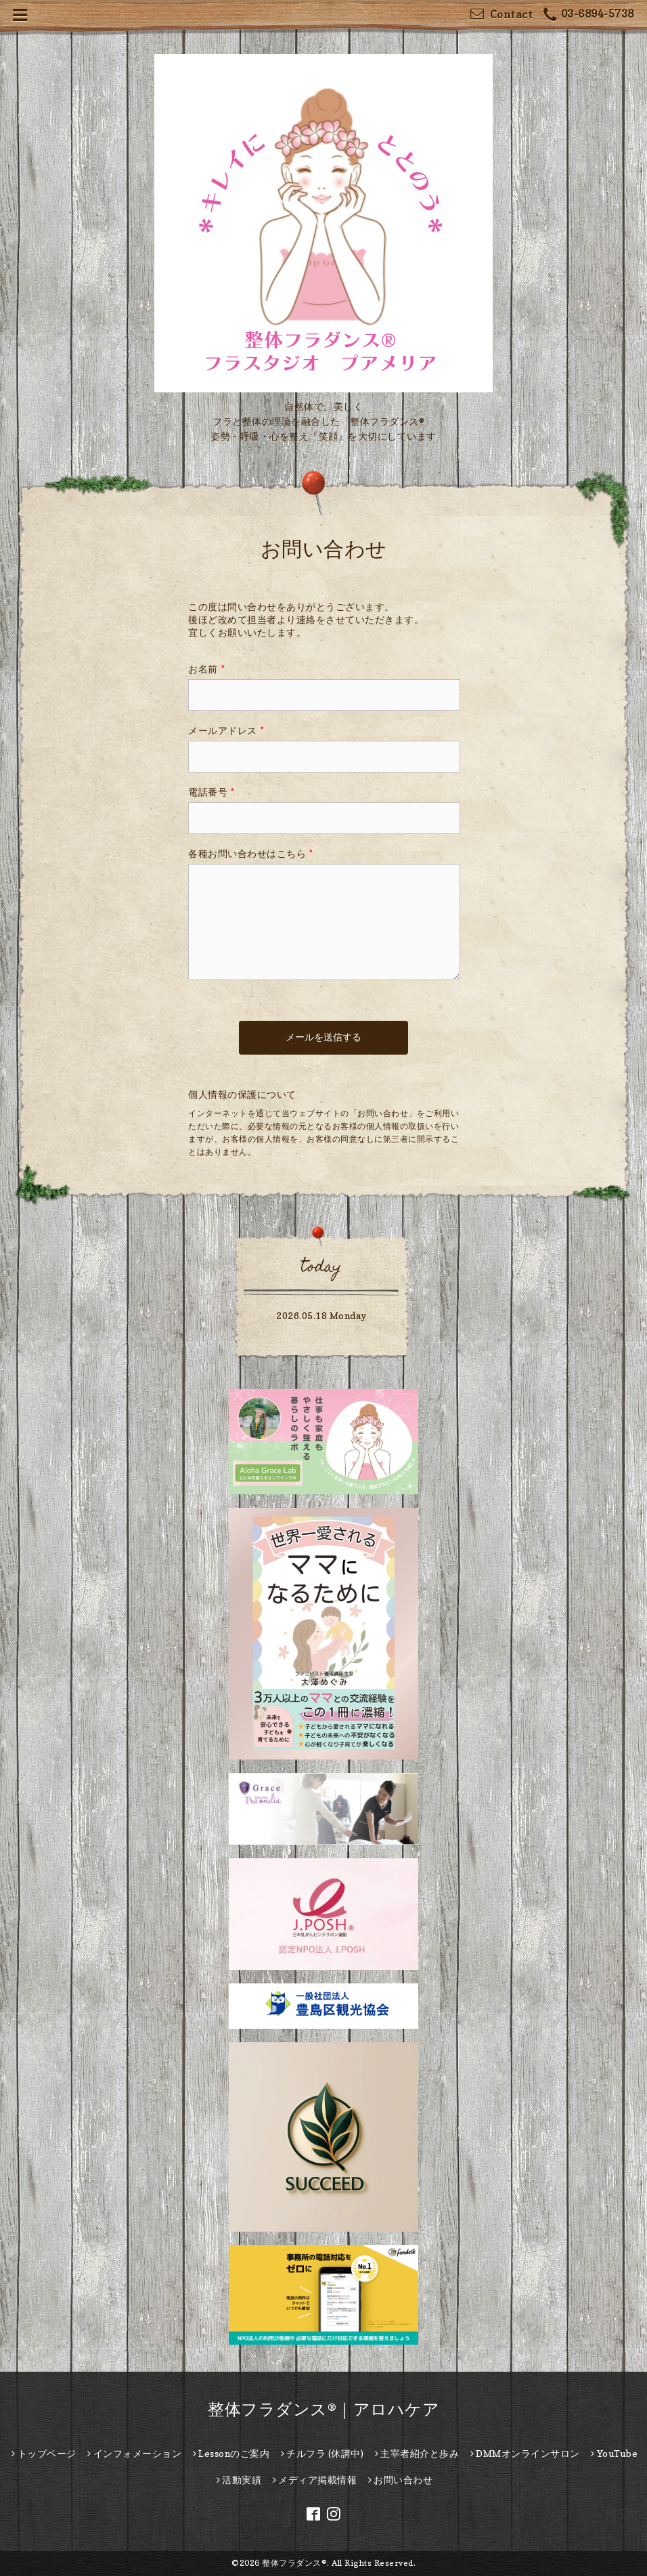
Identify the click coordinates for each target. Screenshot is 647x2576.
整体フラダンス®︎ (294, 2563)
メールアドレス (226, 730)
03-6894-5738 (588, 15)
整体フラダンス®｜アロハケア (323, 2409)
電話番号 (211, 792)
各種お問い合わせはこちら (250, 853)
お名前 (206, 668)
